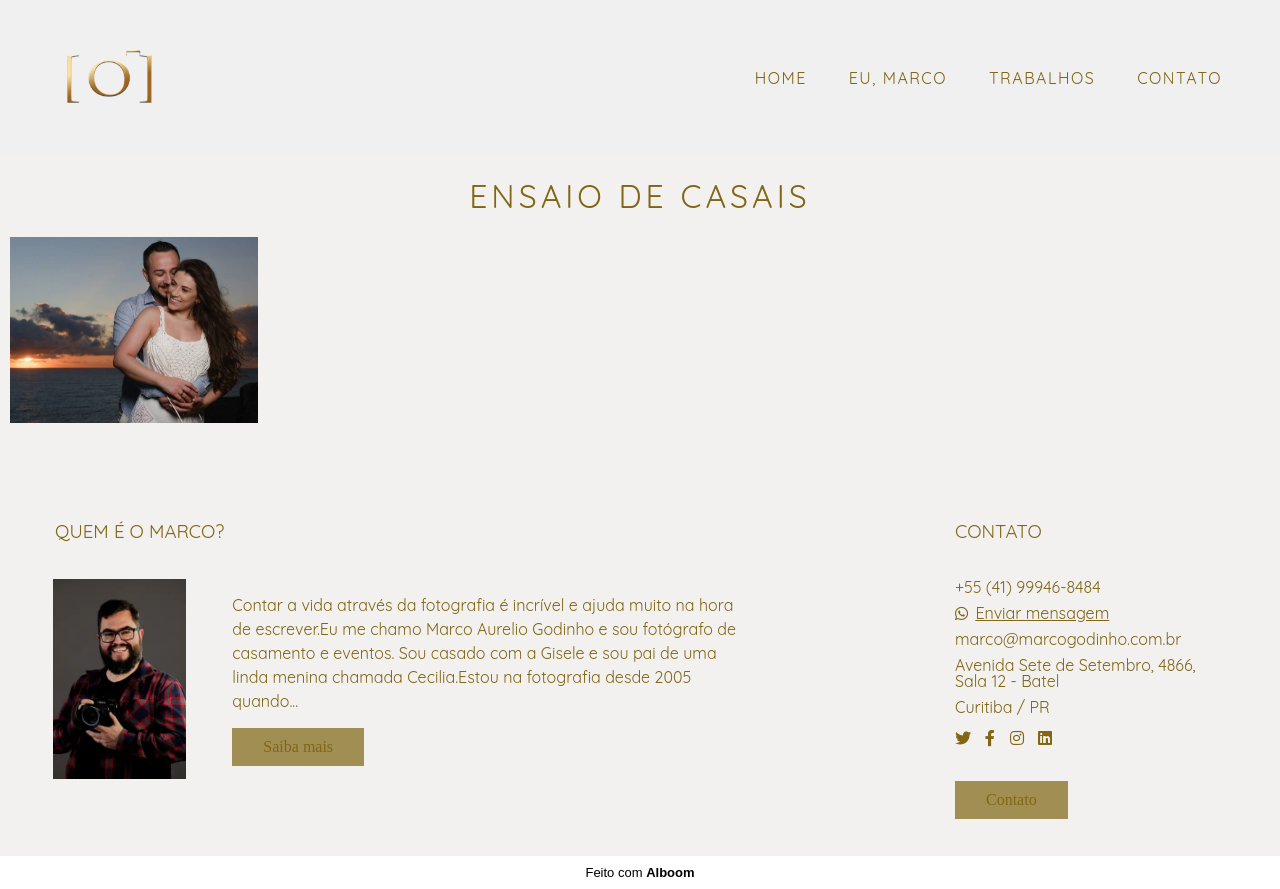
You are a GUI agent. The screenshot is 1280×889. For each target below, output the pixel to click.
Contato (1011, 799)
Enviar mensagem (1042, 613)
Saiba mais (298, 746)
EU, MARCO (898, 78)
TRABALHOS (1042, 78)
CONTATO (1179, 78)
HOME (781, 78)
